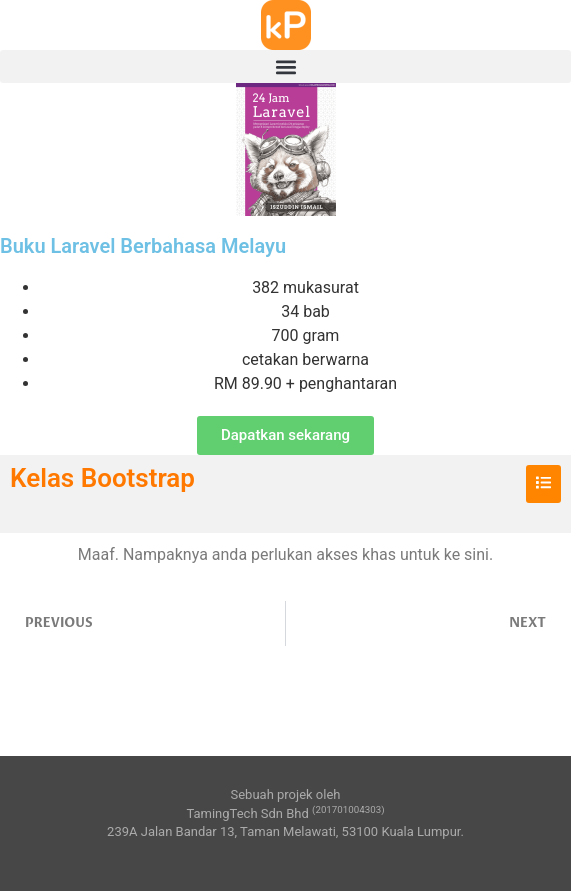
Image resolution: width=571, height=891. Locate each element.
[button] (285, 66)
